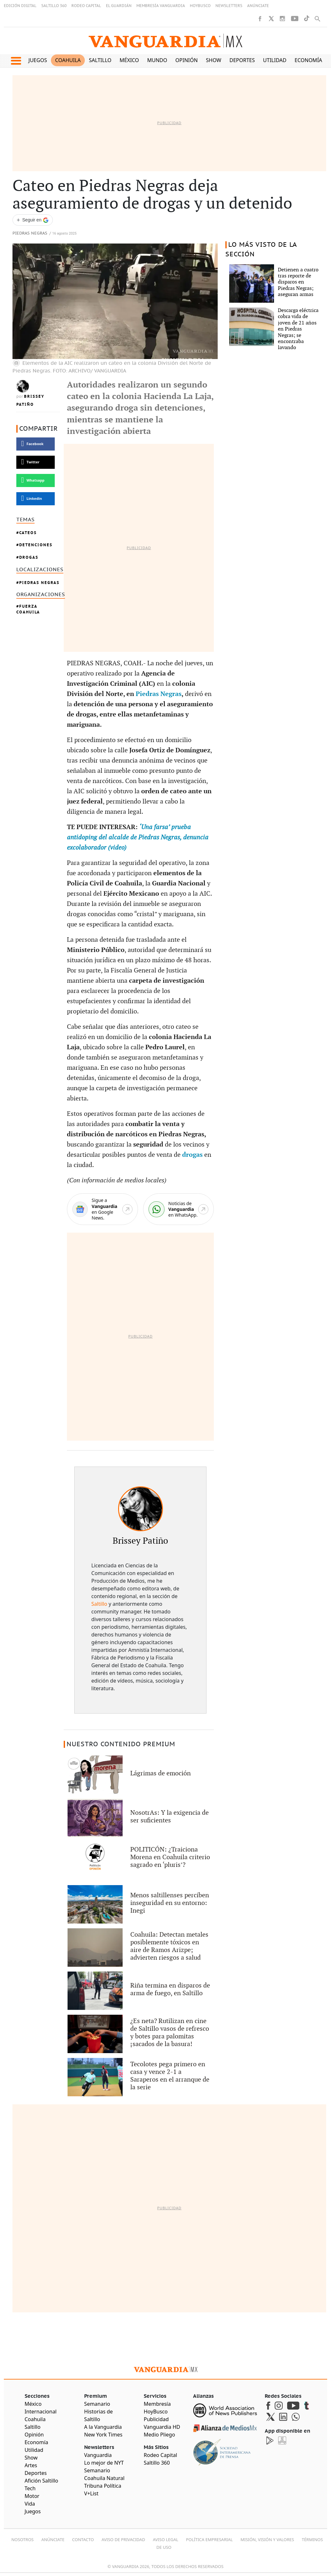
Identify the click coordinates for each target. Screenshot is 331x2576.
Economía (308, 60)
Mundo (157, 60)
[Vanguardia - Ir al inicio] (165, 41)
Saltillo (100, 60)
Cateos (28, 532)
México (129, 60)
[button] (16, 60)
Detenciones (35, 545)
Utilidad (275, 60)
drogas (193, 1155)
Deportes (242, 60)
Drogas (28, 557)
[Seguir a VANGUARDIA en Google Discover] (32, 220)
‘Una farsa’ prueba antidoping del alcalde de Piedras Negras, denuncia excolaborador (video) (137, 837)
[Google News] (102, 1209)
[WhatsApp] (178, 1209)
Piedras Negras (29, 233)
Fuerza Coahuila (28, 609)
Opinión (186, 60)
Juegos (37, 60)
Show (213, 60)
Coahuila (68, 60)
